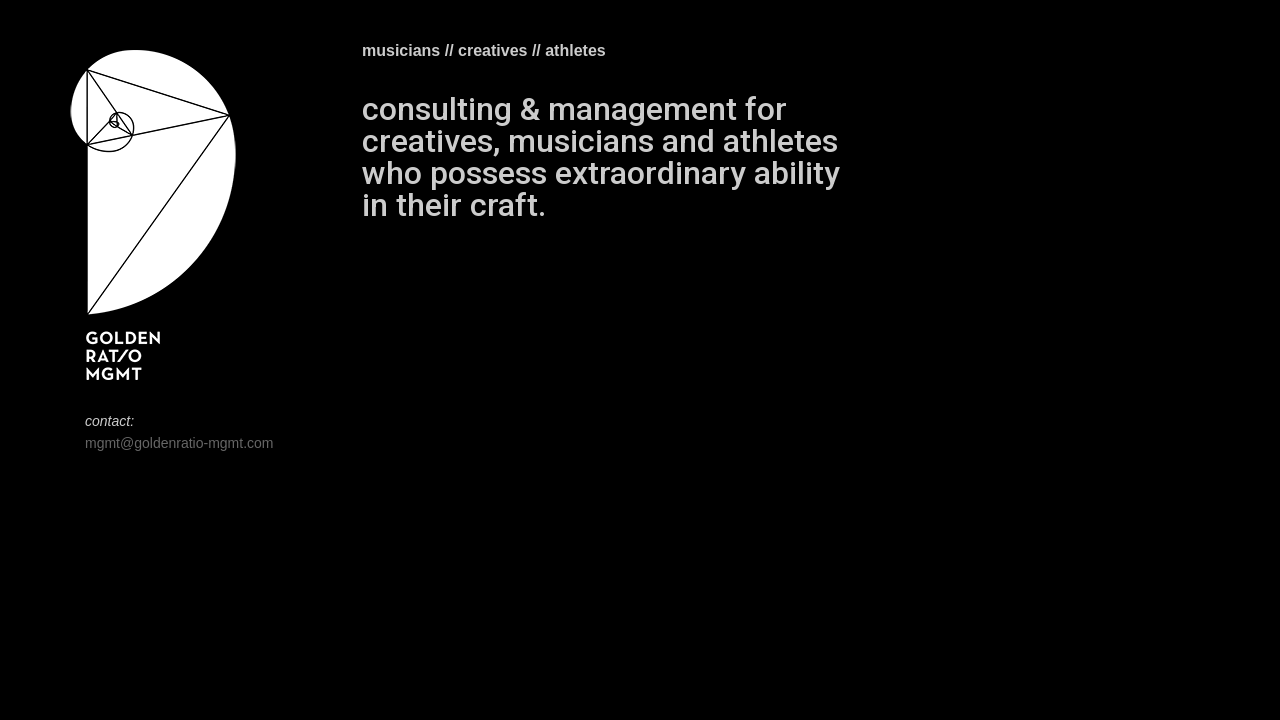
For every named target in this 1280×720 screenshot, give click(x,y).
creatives (492, 50)
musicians (401, 50)
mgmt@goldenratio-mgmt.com (179, 443)
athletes (575, 50)
